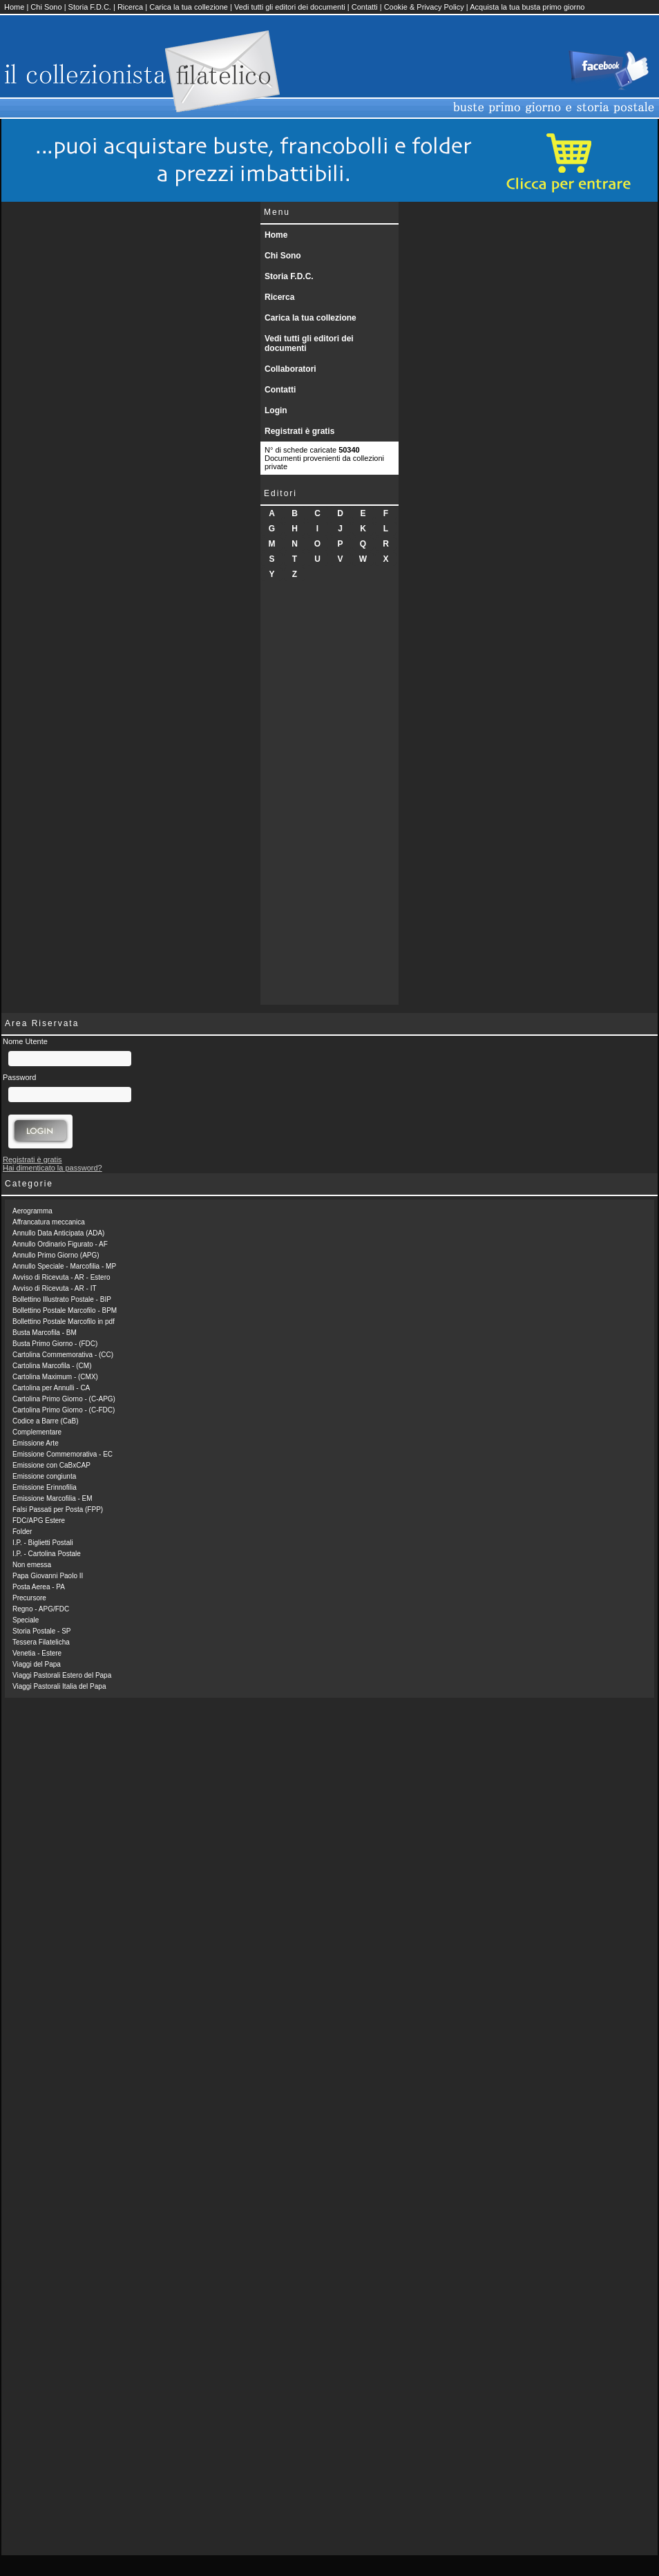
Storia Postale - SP (41, 1631)
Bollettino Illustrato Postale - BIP (61, 1299)
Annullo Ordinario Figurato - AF (60, 1244)
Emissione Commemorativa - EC (62, 1454)
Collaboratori (290, 369)
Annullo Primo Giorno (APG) (55, 1255)
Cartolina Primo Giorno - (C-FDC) (63, 1410)
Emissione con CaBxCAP (51, 1465)
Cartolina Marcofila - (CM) (51, 1366)
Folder (22, 1531)
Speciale (25, 1620)
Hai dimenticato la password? (52, 1168)
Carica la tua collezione (188, 7)
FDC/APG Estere (38, 1520)
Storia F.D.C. (89, 7)
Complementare (36, 1432)
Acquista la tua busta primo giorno (527, 7)
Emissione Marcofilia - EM (52, 1498)
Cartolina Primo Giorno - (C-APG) (63, 1399)
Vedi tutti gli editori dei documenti (289, 7)
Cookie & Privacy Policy (424, 7)
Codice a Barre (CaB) (45, 1421)
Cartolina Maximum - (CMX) (55, 1377)
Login (276, 410)
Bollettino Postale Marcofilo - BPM (64, 1310)
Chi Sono (45, 7)
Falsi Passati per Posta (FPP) (57, 1509)
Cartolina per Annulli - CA (51, 1388)
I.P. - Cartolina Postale (46, 1553)
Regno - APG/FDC (40, 1609)
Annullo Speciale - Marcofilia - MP (64, 1266)
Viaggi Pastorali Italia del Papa (59, 1686)
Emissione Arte (35, 1443)
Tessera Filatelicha (41, 1642)
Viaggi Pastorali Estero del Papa (61, 1675)
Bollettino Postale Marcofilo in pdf (63, 1321)
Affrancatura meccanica (48, 1222)
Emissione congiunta (44, 1476)
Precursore (29, 1598)
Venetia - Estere (36, 1653)
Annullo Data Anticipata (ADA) (58, 1233)
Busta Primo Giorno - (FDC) (54, 1343)
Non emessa (31, 1565)
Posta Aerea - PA (38, 1587)
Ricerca (130, 7)
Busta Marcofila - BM (44, 1332)
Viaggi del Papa (36, 1664)
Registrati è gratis (299, 431)
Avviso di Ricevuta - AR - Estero (61, 1277)
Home (14, 7)
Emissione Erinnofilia (44, 1487)
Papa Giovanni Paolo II (47, 1576)
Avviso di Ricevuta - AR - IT (54, 1288)
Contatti (365, 7)
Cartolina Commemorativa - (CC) (62, 1354)
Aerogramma (32, 1211)
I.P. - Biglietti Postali (42, 1542)
